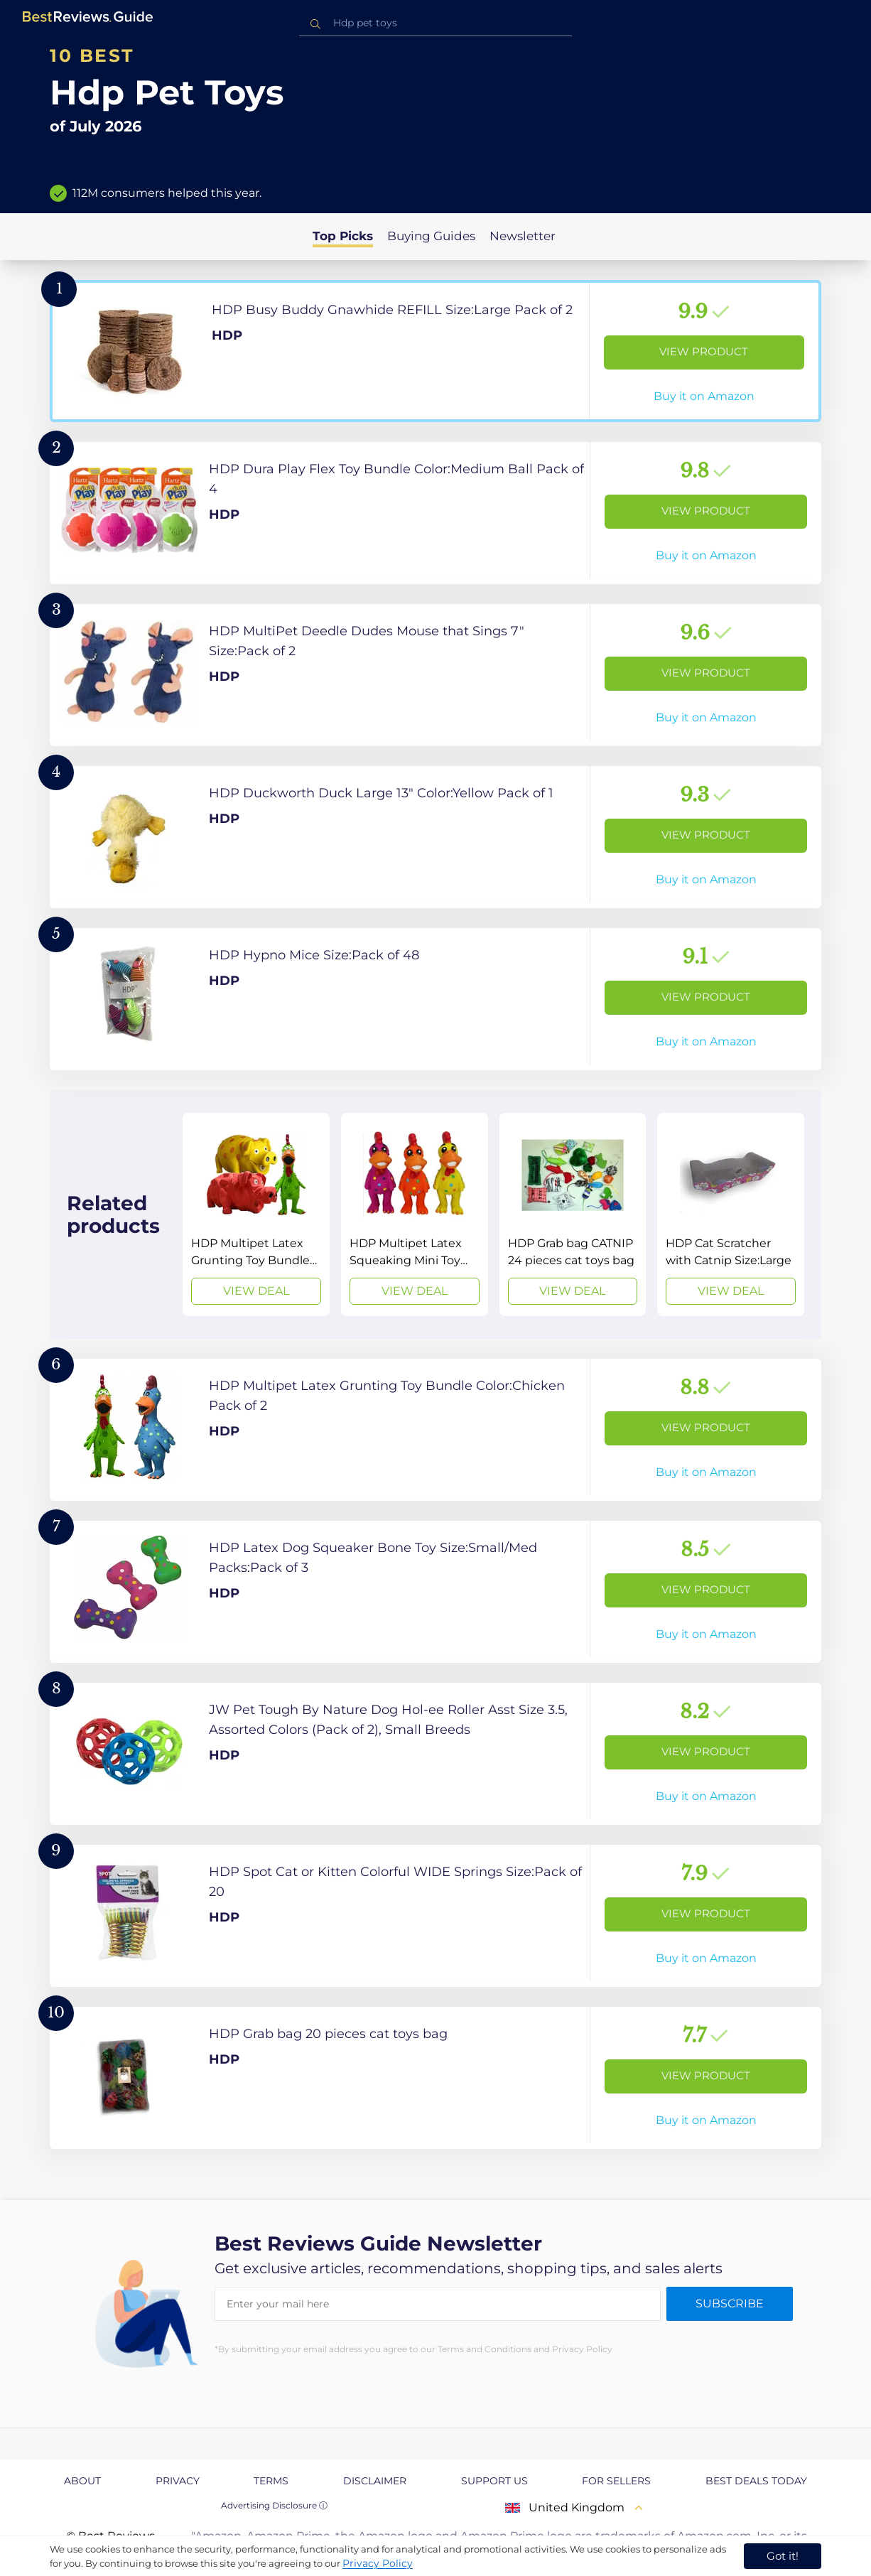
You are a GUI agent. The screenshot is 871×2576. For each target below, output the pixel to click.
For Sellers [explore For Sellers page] (616, 2480)
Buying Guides (431, 236)
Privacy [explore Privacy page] (178, 2480)
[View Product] (435, 351)
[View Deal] (256, 1214)
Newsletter (522, 236)
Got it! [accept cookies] (783, 2555)
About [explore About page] (82, 2480)
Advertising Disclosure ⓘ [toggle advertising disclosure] (274, 2505)
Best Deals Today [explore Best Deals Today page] (756, 2480)
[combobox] (435, 23)
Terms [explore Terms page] (271, 2480)
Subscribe (730, 2303)
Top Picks (343, 236)
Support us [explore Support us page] (494, 2480)
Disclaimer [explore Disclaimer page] (374, 2480)
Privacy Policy (377, 2563)
